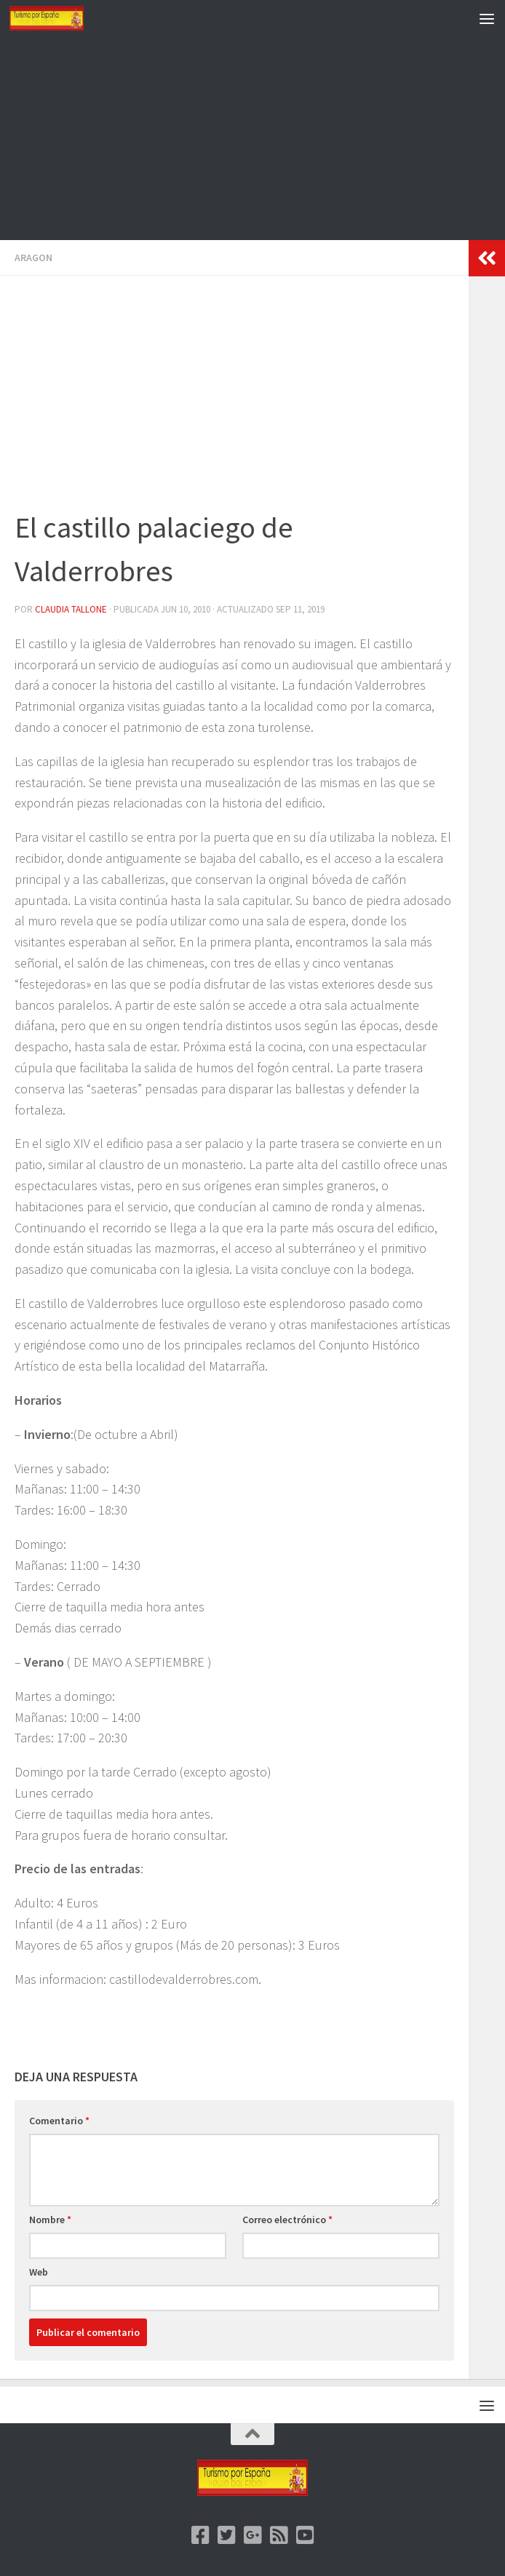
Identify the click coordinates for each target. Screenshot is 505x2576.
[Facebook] (200, 2535)
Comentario (59, 2120)
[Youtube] (305, 2535)
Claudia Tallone (71, 609)
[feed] (279, 2535)
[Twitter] (226, 2535)
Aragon (33, 257)
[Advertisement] (252, 138)
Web (38, 2271)
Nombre (50, 2219)
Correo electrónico (287, 2219)
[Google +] (252, 2535)
